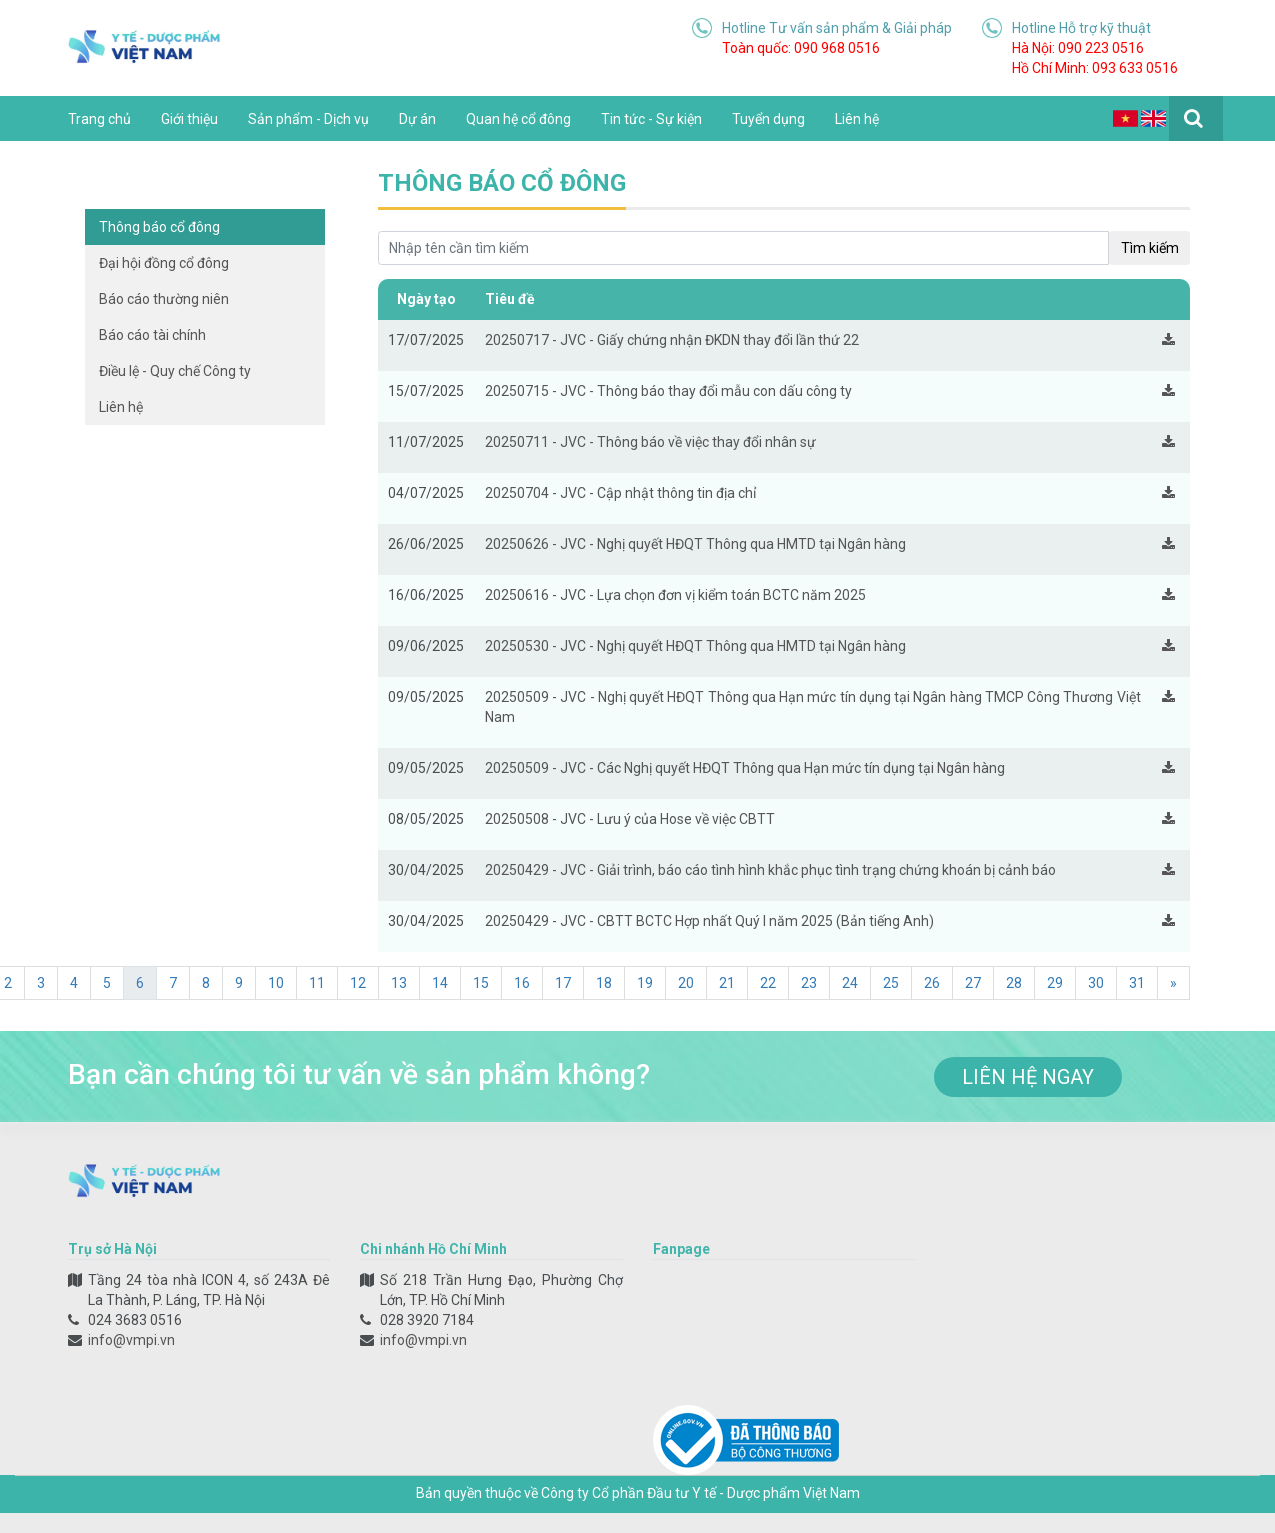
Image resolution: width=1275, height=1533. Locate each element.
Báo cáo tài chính (152, 335)
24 (850, 983)
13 (399, 983)
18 (604, 983)
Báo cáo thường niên (164, 299)
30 (1096, 983)
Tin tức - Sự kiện (651, 119)
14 (440, 983)
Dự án (417, 119)
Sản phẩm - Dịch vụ (308, 119)
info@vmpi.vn (131, 1340)
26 (932, 983)
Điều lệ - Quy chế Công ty (175, 371)
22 (768, 983)
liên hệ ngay (1028, 1077)
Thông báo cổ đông (159, 227)
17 (563, 983)
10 (276, 983)
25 (891, 983)
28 (1014, 983)
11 (317, 983)
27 (973, 983)
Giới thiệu (189, 119)
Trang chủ (99, 119)
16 (522, 983)
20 (686, 983)
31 (1137, 983)
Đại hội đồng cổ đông (164, 263)
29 (1055, 983)
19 (645, 983)
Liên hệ (857, 119)
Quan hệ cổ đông (518, 119)
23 (809, 983)
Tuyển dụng (768, 119)
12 (358, 983)
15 (481, 983)
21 (727, 983)
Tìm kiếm (1150, 248)
